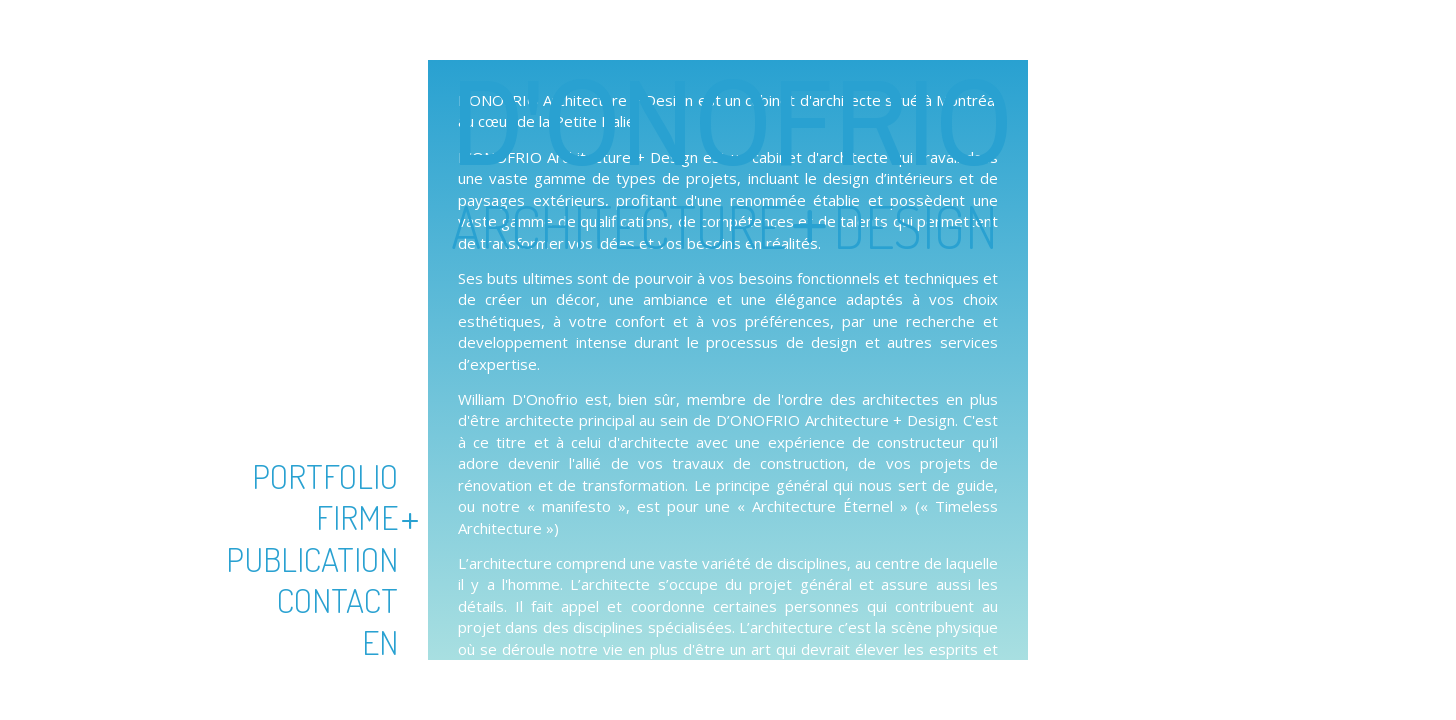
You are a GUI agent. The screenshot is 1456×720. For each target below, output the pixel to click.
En (380, 641)
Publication (312, 558)
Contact (337, 599)
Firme (357, 516)
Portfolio (325, 475)
